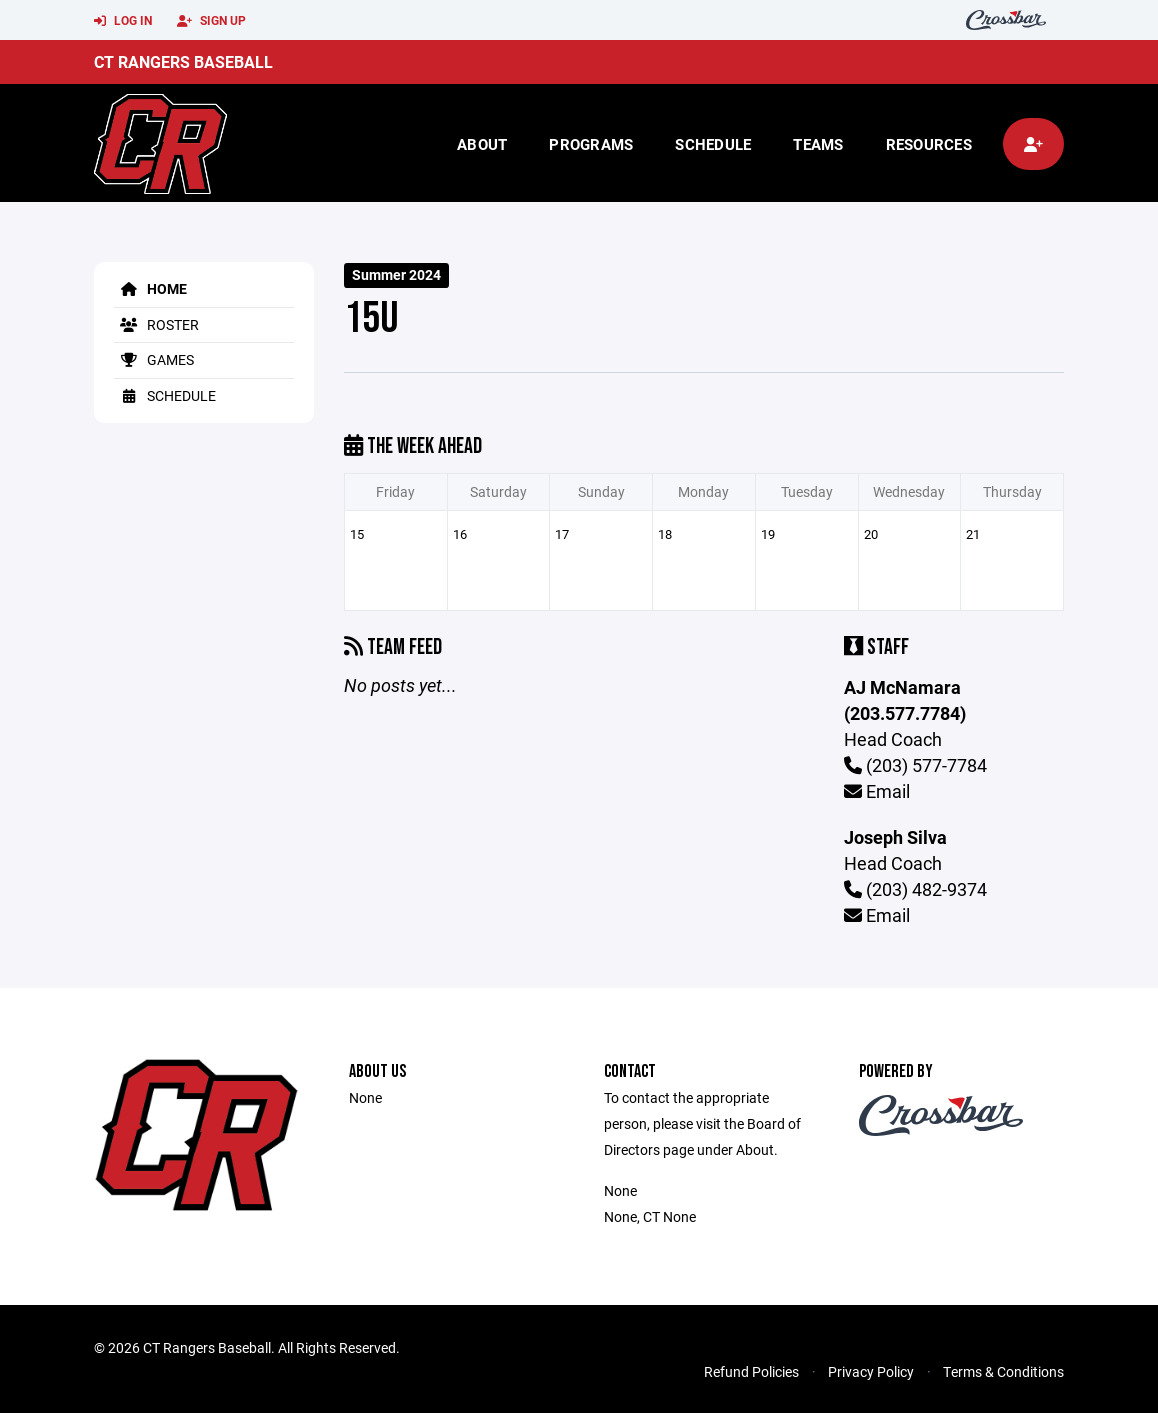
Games (154, 359)
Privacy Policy (871, 1371)
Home (150, 288)
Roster (156, 324)
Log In (123, 21)
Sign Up (211, 21)
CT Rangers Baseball (183, 61)
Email (877, 791)
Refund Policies (751, 1371)
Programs (591, 144)
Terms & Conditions (1003, 1371)
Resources (929, 144)
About (482, 144)
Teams (818, 144)
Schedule (713, 144)
